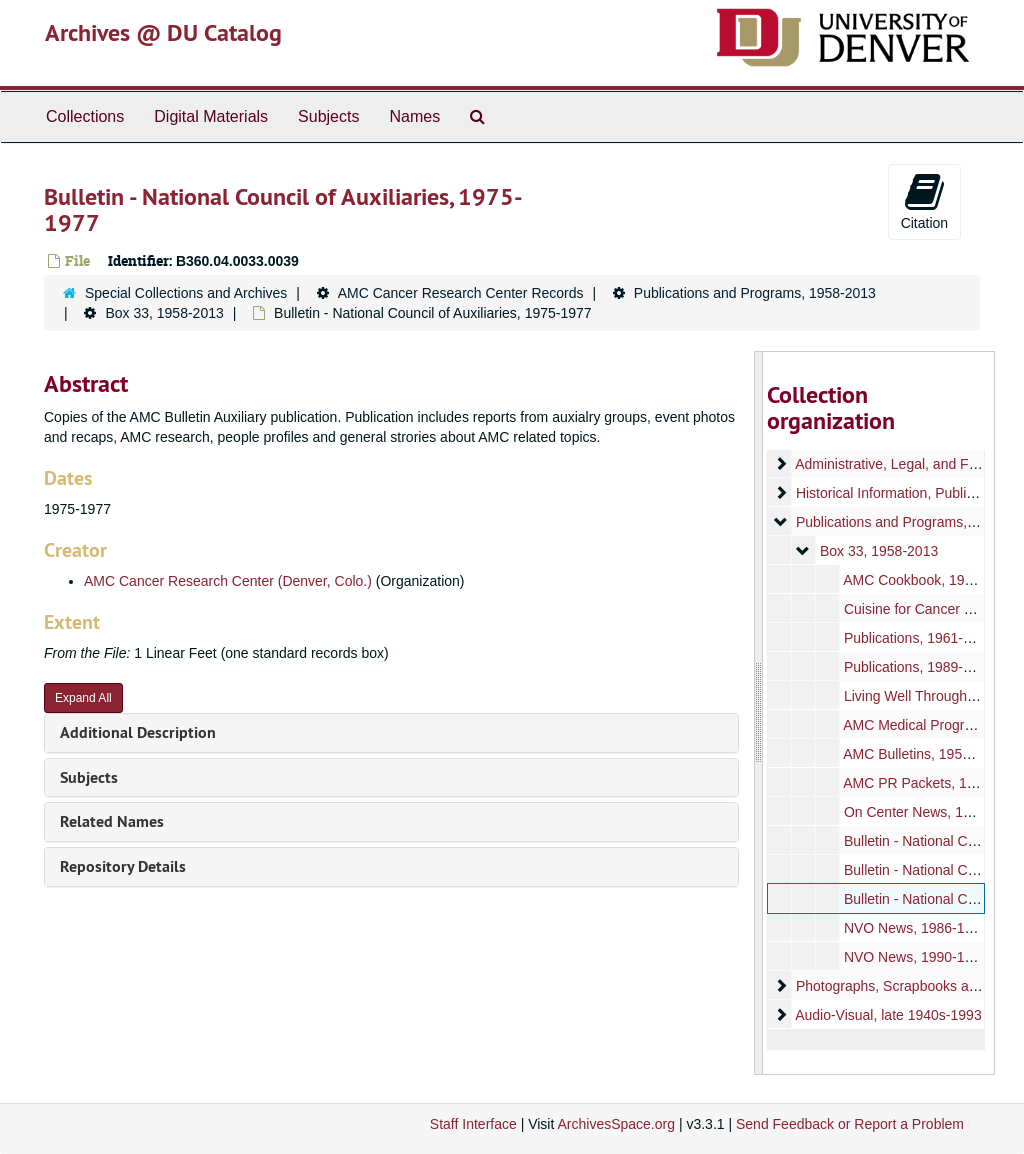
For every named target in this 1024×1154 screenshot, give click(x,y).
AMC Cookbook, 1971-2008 (929, 580)
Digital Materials (211, 116)
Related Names (112, 821)
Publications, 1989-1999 (918, 667)
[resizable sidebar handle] (759, 713)
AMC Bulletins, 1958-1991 (924, 754)
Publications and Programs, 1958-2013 (755, 293)
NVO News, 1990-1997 (915, 957)
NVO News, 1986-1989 (915, 928)
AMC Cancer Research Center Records (461, 293)
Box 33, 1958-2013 (164, 313)
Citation (924, 201)
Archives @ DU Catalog (163, 32)
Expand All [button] (83, 698)
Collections (85, 116)
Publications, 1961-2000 (918, 638)
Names (414, 116)
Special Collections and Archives (186, 293)
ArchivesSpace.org (616, 1124)
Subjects (328, 116)
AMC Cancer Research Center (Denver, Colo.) (228, 581)
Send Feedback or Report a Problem (850, 1124)
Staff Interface (473, 1124)
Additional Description (138, 732)
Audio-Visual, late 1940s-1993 (888, 1015)
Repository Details (123, 866)
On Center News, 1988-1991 (932, 812)
